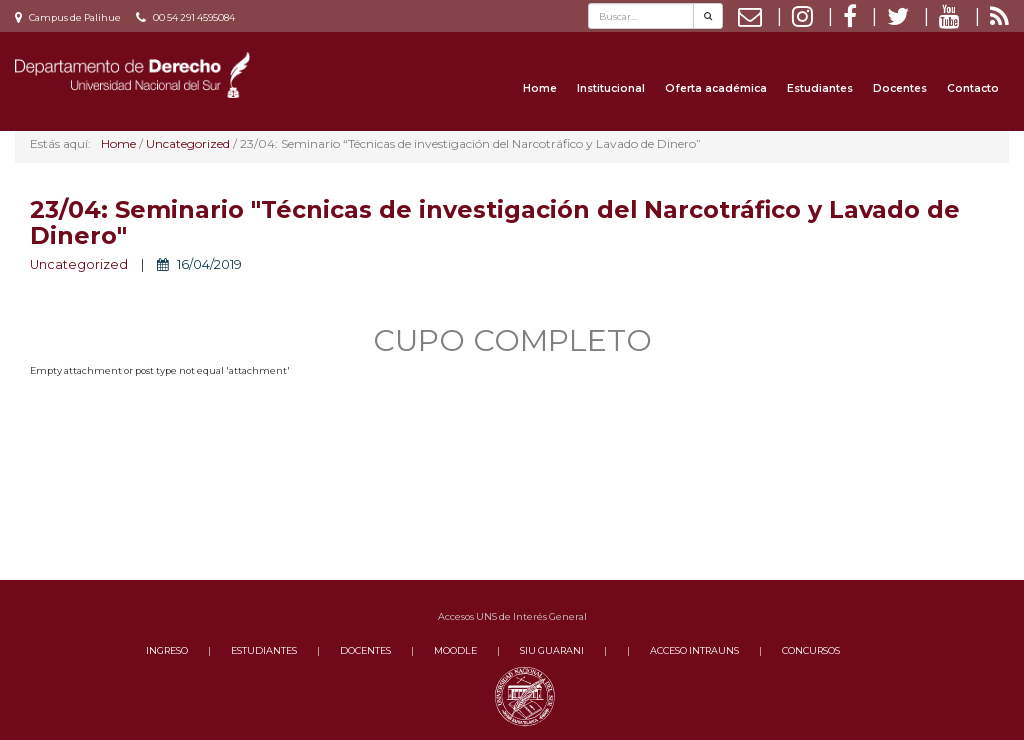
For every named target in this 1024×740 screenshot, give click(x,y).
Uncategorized (79, 264)
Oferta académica (716, 88)
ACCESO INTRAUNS (694, 650)
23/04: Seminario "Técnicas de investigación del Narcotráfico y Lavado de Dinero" (495, 222)
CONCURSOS (811, 650)
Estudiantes (820, 88)
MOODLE (455, 650)
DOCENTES (365, 650)
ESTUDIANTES (264, 650)
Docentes (900, 88)
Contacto (973, 88)
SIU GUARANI (552, 650)
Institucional (611, 88)
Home (540, 88)
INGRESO (167, 650)
